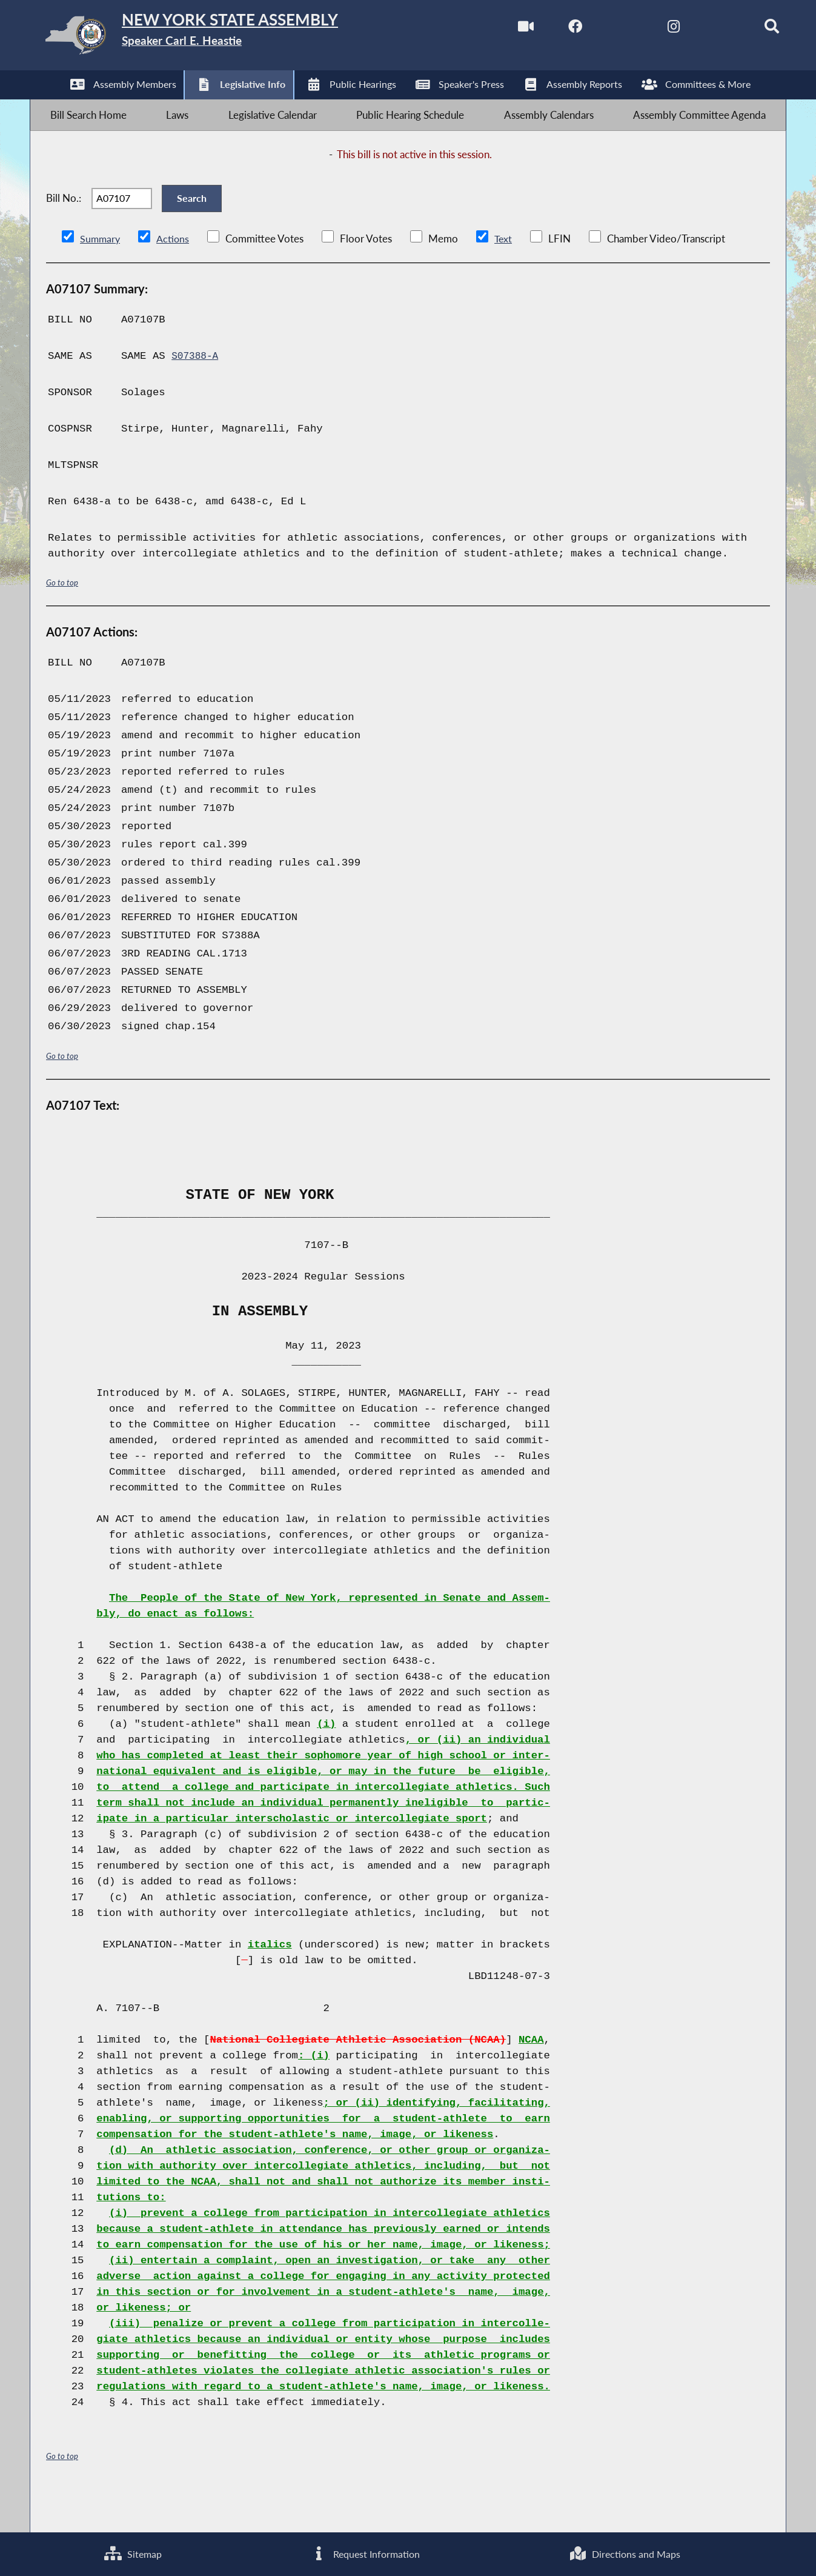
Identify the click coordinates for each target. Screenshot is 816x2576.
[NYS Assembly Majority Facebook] (545, 29)
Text (505, 272)
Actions (174, 272)
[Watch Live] (494, 29)
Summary (101, 272)
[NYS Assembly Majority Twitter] (596, 29)
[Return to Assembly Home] (222, 38)
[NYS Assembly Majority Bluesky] (698, 29)
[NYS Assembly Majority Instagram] (647, 29)
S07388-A (196, 390)
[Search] (749, 29)
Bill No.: (63, 223)
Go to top (62, 617)
